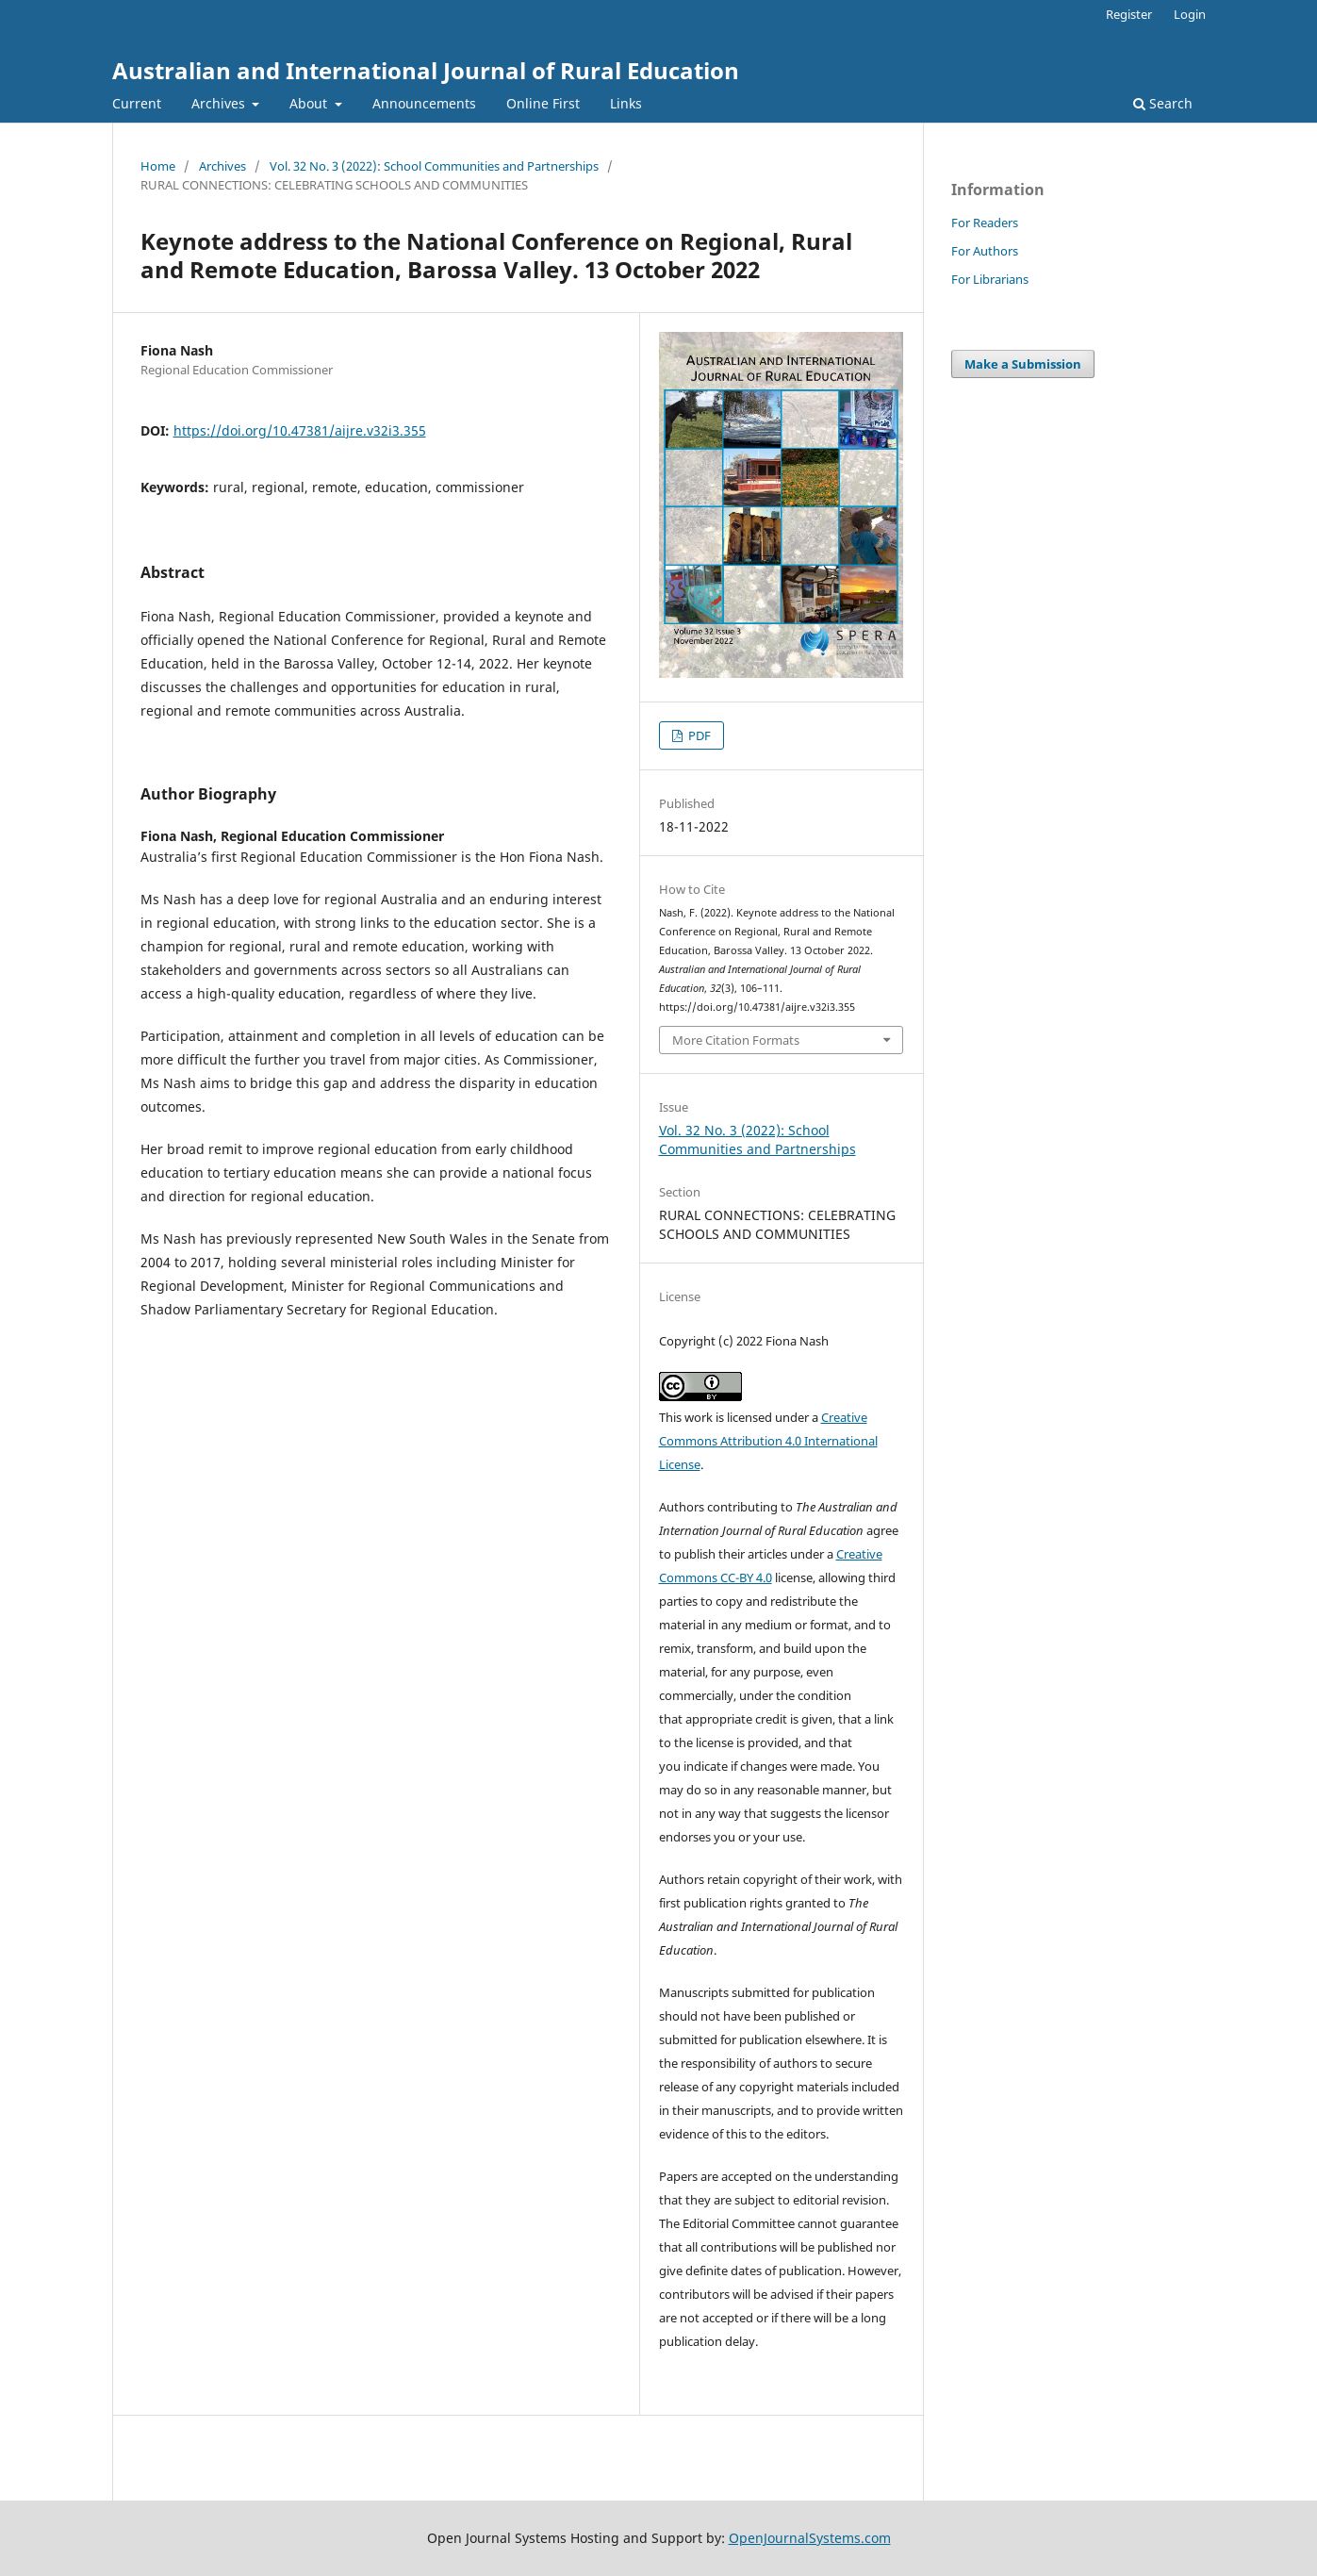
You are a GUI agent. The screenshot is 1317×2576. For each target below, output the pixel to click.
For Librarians (990, 279)
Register (1129, 14)
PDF (698, 735)
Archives (220, 103)
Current (136, 103)
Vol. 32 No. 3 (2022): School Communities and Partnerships (434, 165)
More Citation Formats (735, 1040)
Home (157, 165)
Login (1190, 14)
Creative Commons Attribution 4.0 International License (768, 1441)
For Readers (984, 222)
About (310, 103)
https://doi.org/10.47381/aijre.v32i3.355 (299, 430)
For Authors (984, 250)
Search (1163, 103)
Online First (543, 103)
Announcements (424, 103)
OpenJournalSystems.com (810, 2538)
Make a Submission (1022, 363)
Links (626, 103)
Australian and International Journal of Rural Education (425, 70)
